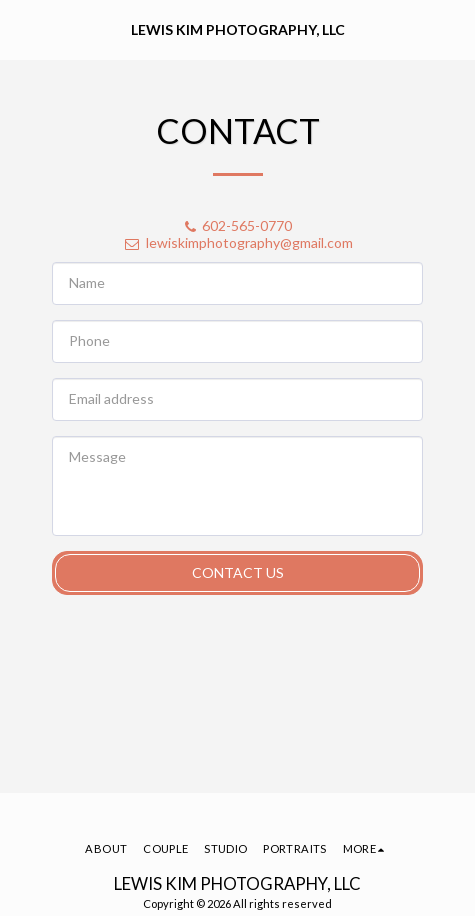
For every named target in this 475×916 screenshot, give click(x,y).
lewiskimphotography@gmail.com (238, 242)
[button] (22, 29)
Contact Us (238, 572)
